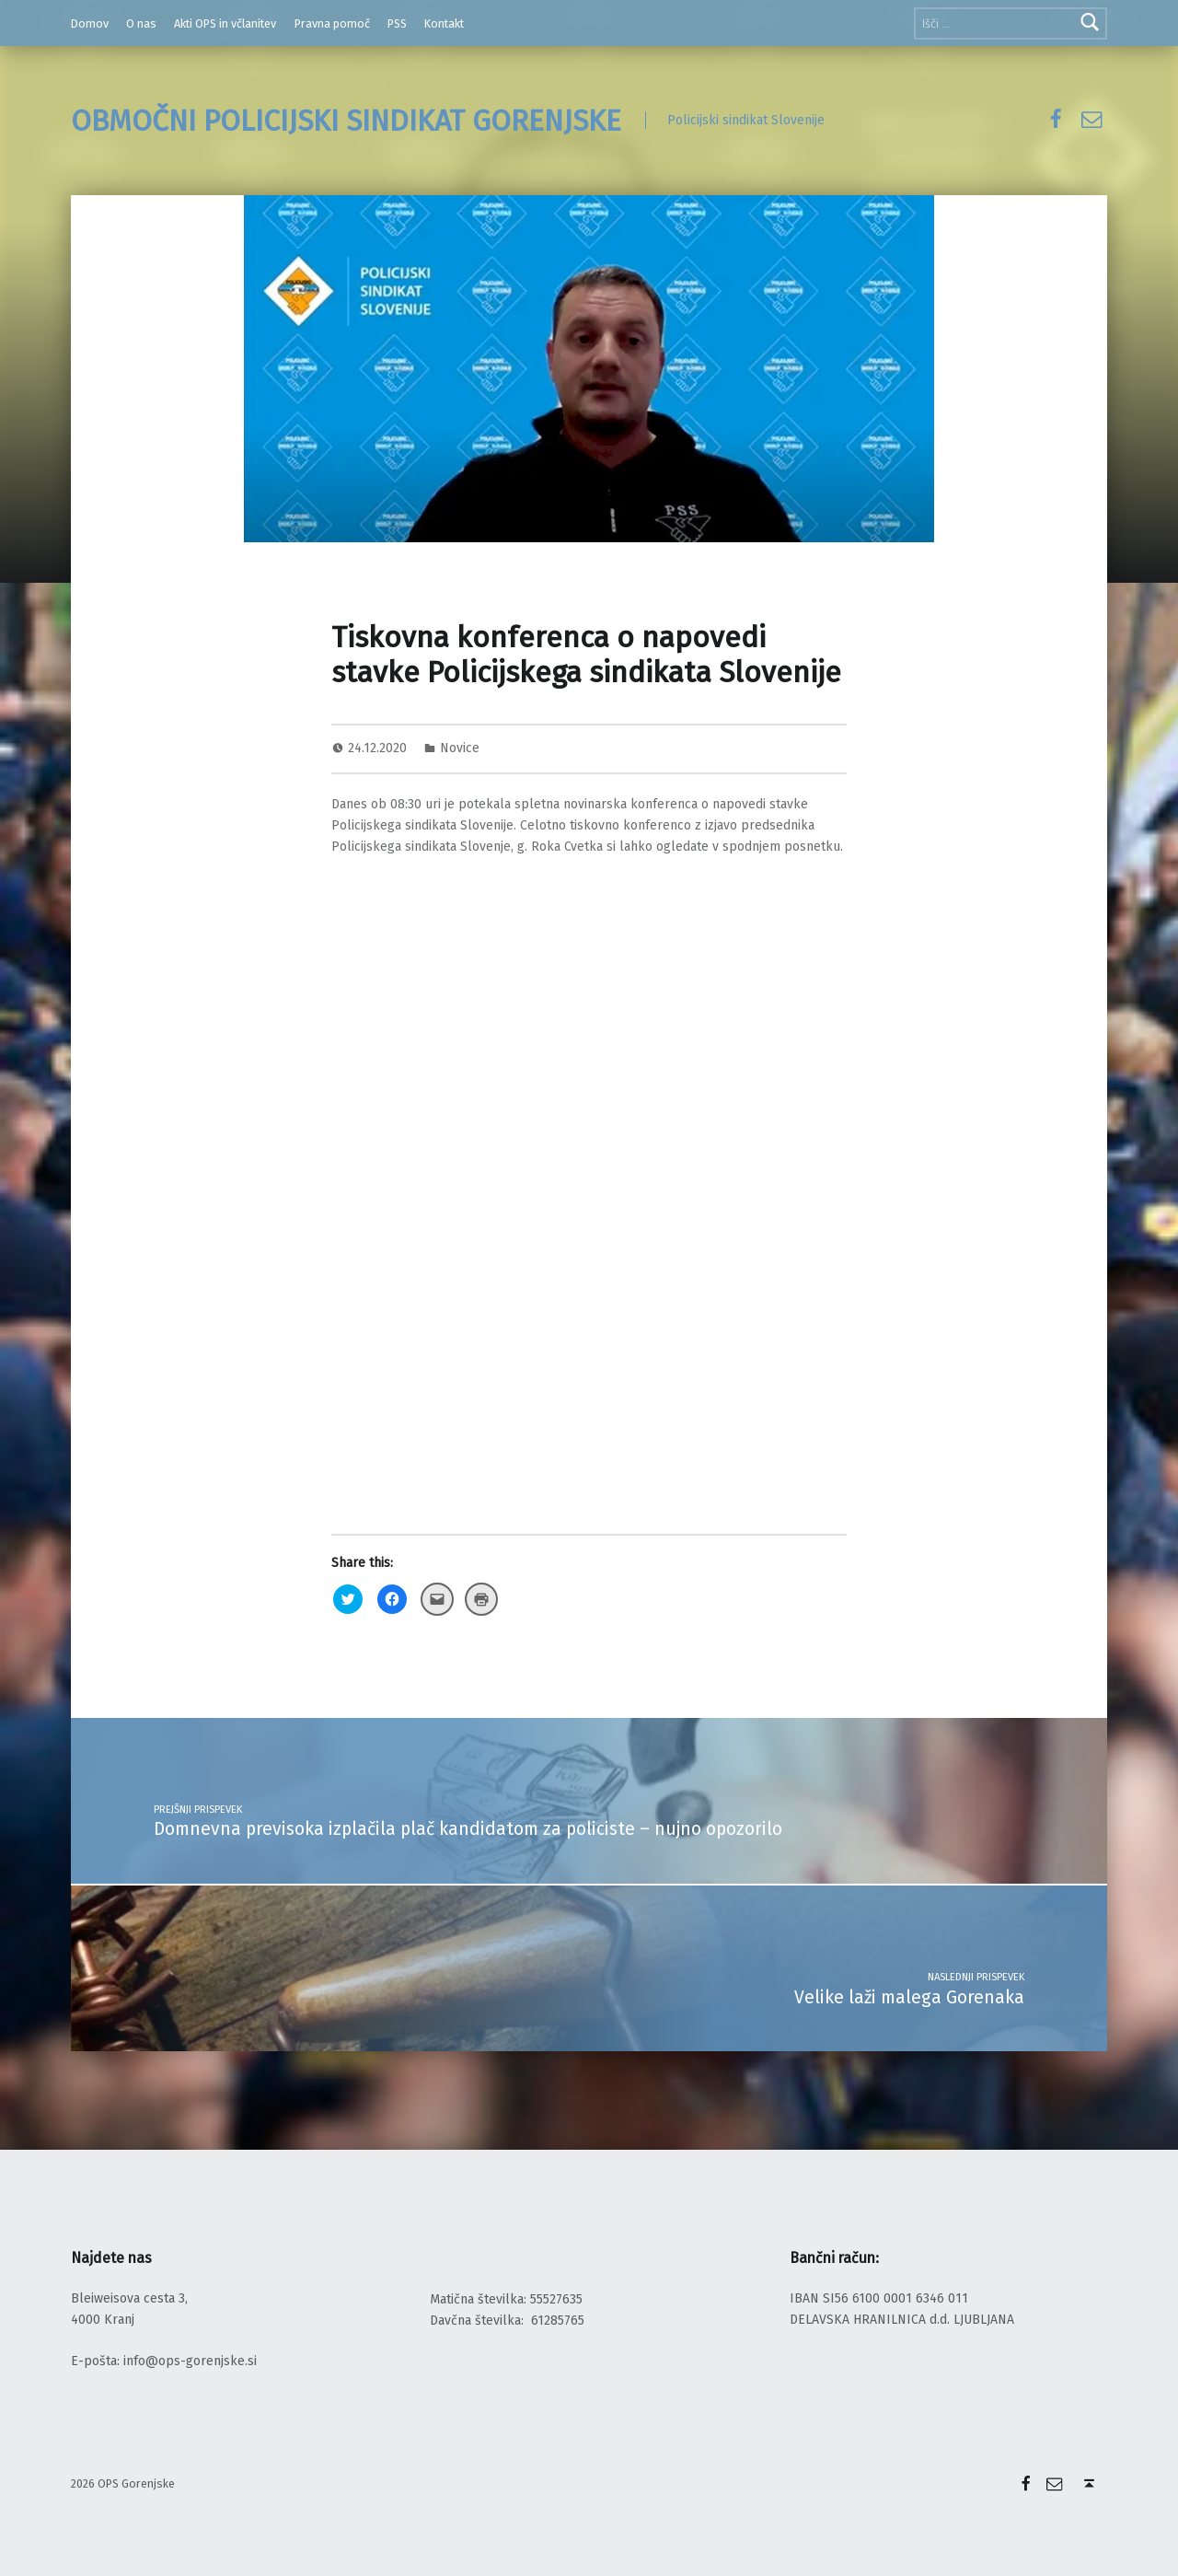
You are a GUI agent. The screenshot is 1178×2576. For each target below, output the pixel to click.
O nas (141, 23)
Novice (459, 748)
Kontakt (444, 23)
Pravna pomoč (332, 23)
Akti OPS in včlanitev (225, 23)
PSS (397, 23)
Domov (90, 23)
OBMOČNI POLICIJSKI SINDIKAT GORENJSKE (346, 120)
